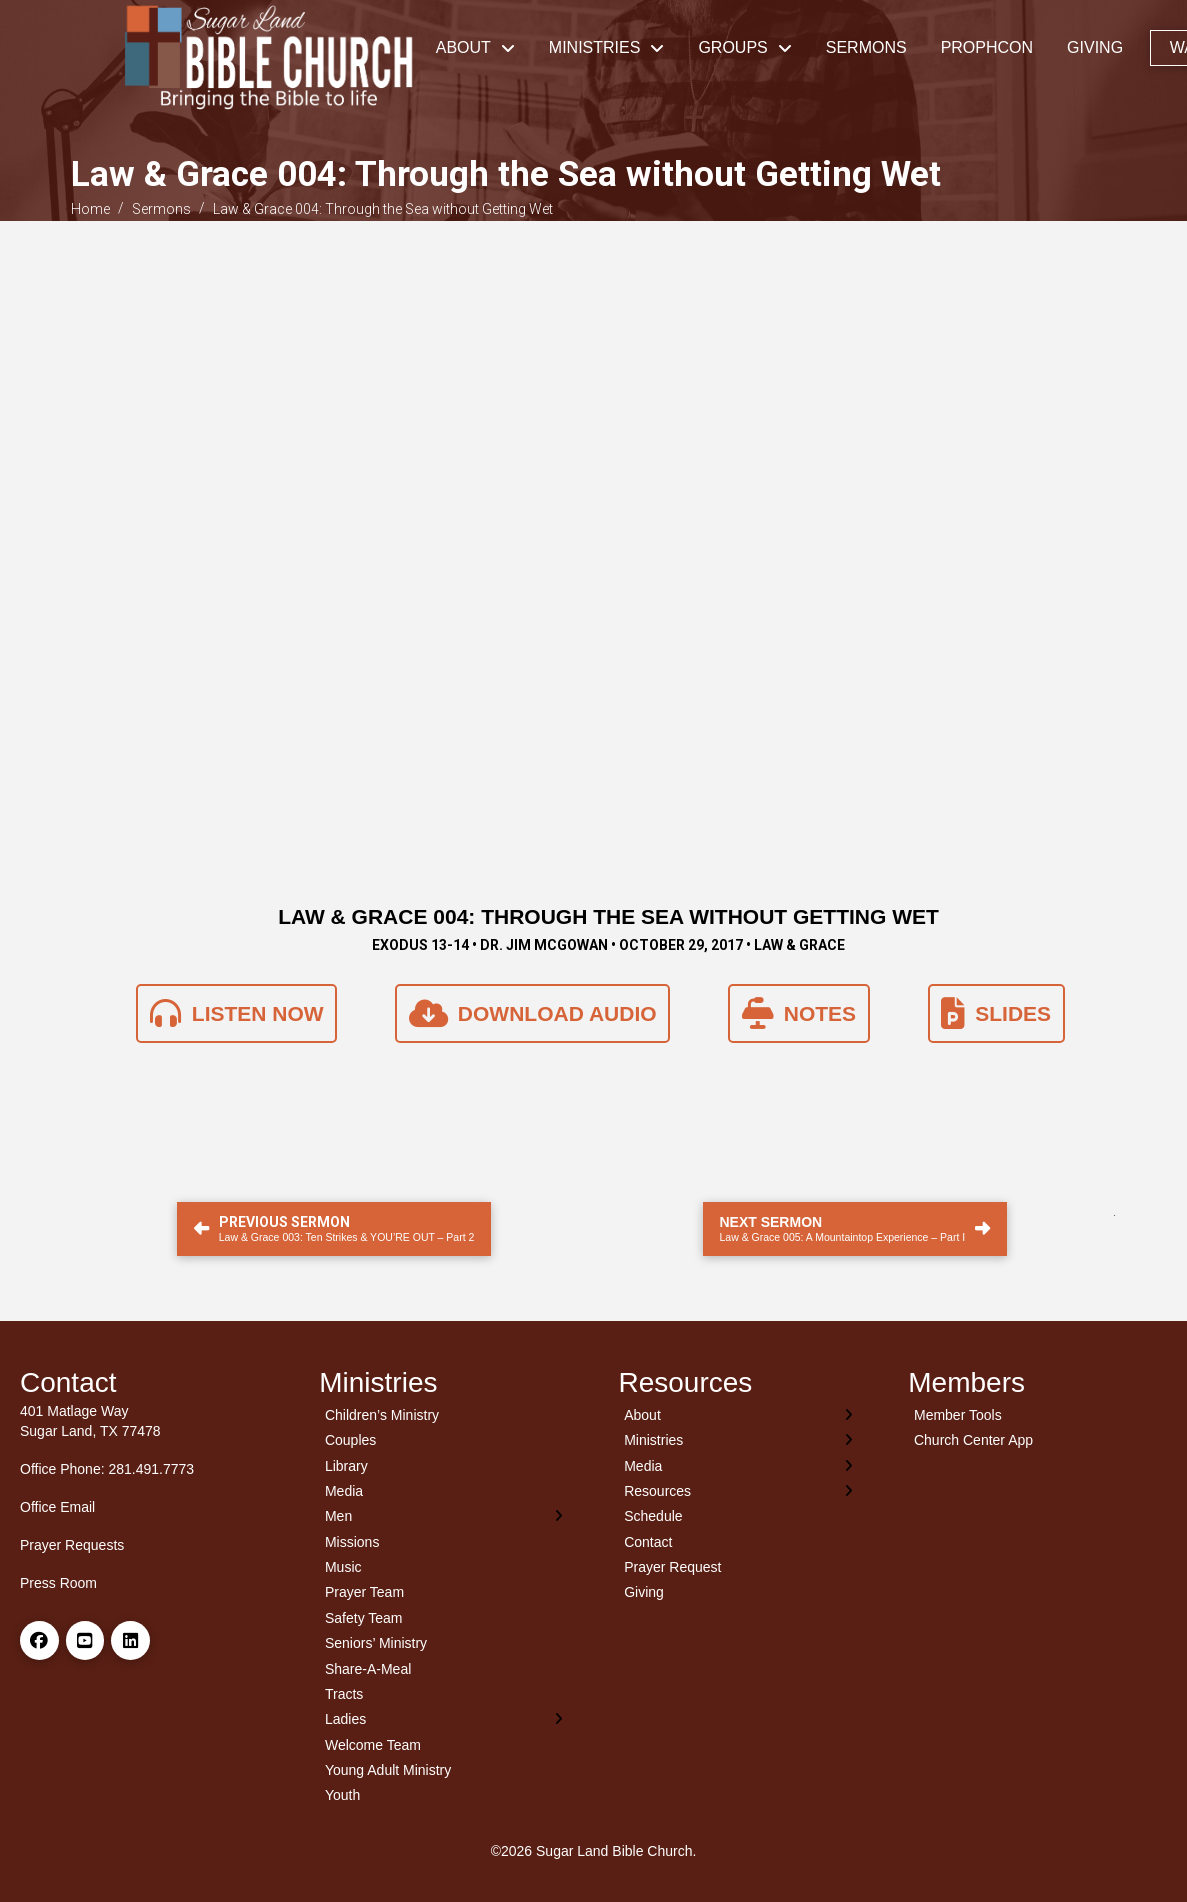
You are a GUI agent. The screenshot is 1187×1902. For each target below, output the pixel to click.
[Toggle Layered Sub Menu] (443, 1516)
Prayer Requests (72, 1545)
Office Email (57, 1507)
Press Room (58, 1583)
